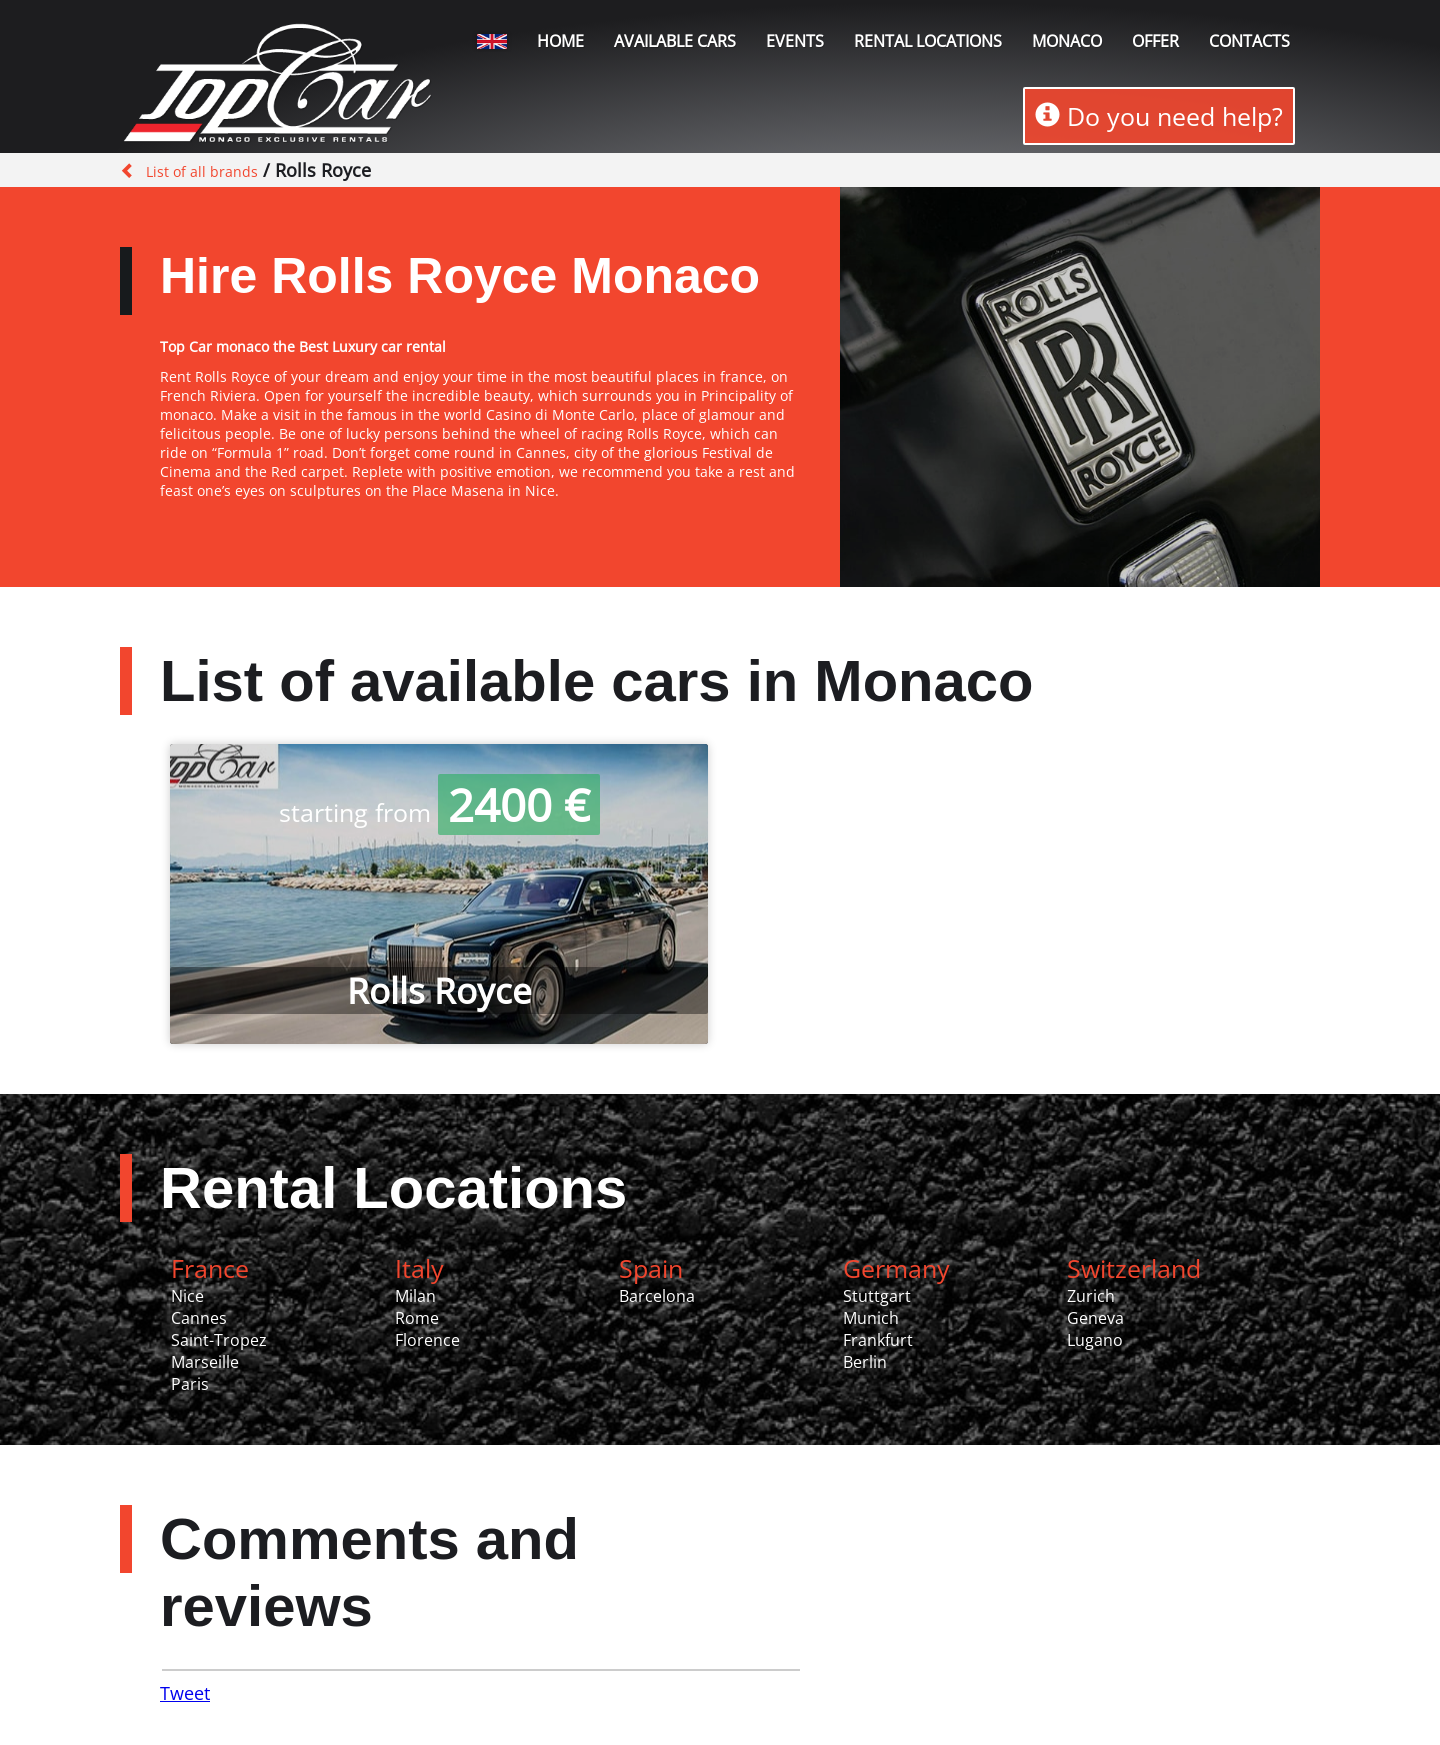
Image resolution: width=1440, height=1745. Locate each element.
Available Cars (675, 41)
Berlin (865, 1362)
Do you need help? (1159, 116)
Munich (871, 1318)
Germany (896, 1268)
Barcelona (657, 1296)
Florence (427, 1340)
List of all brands (202, 171)
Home (560, 41)
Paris (190, 1384)
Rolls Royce (439, 990)
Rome (417, 1318)
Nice (187, 1296)
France (210, 1268)
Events (795, 41)
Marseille (205, 1362)
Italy (419, 1268)
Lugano (1095, 1340)
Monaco (1067, 41)
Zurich (1091, 1296)
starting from (439, 812)
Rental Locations (393, 1187)
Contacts (1249, 41)
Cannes (199, 1318)
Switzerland (1134, 1268)
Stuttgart (877, 1296)
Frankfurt (878, 1340)
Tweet (185, 1693)
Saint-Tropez (219, 1340)
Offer (1155, 41)
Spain (651, 1268)
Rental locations (928, 41)
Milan (415, 1296)
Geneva (1095, 1318)
